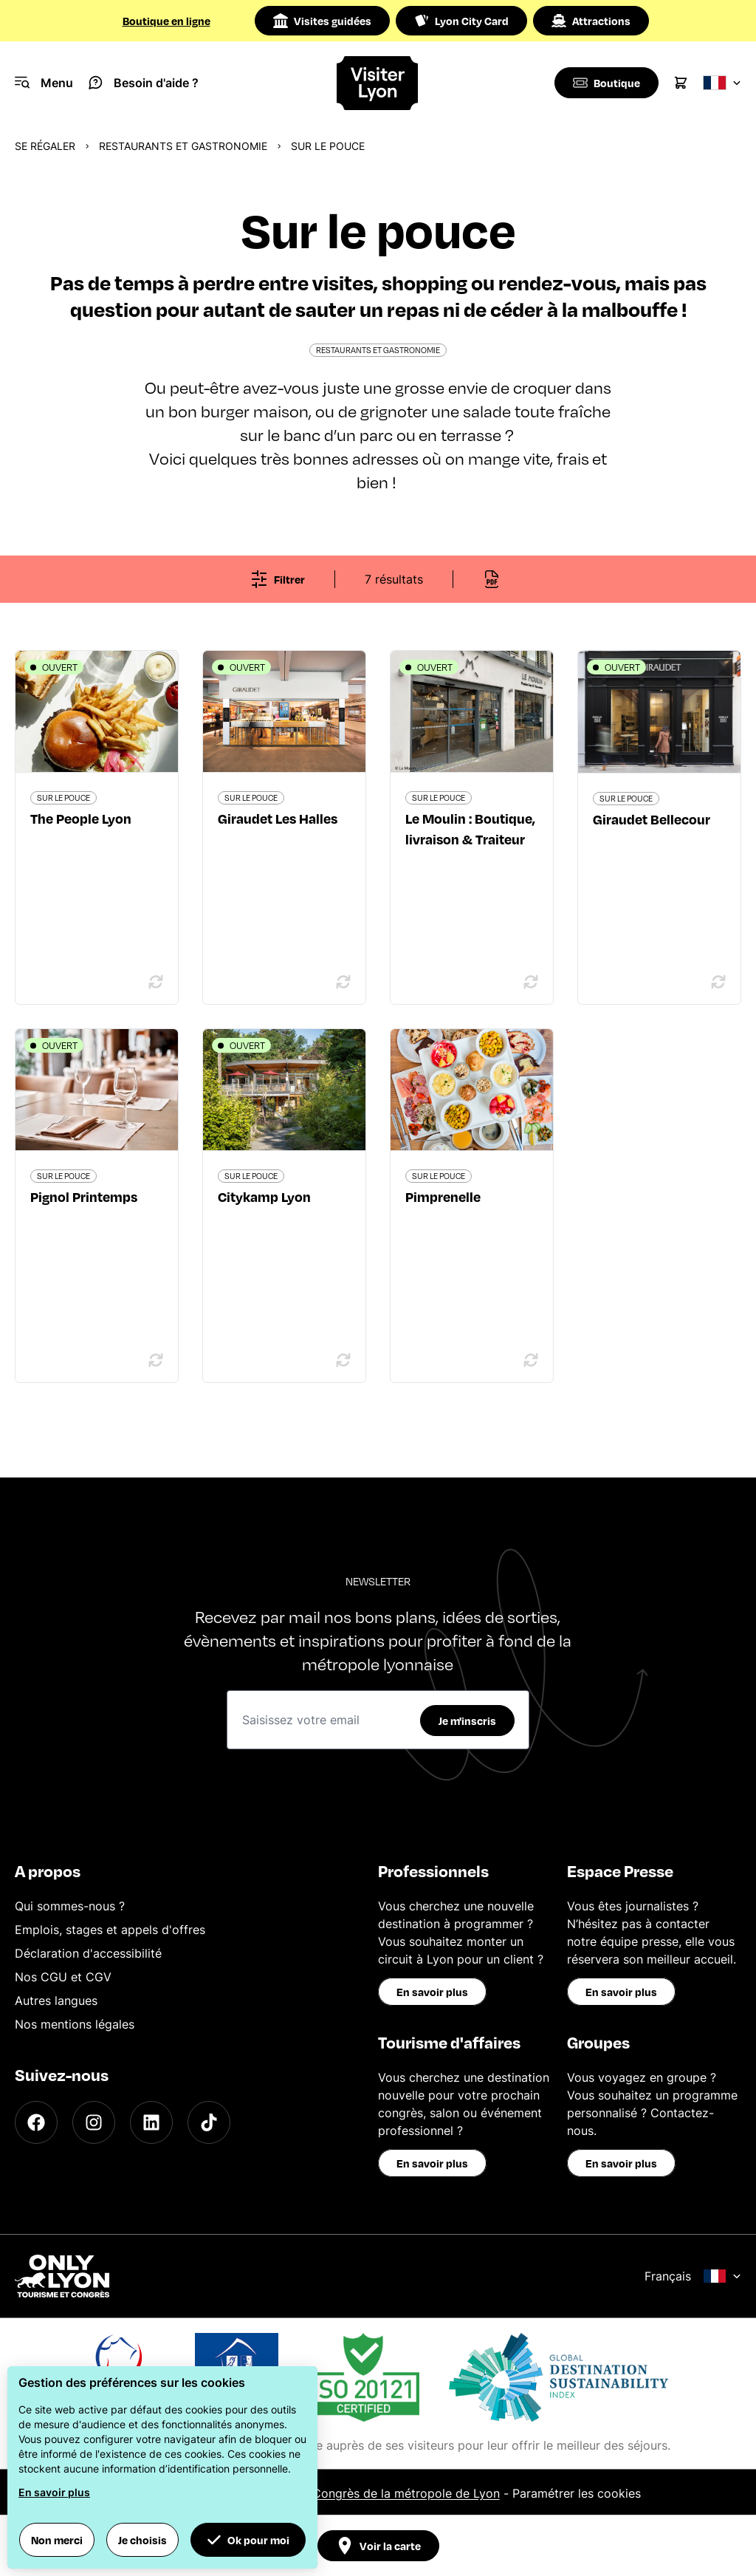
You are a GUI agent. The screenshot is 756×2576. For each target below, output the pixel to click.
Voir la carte (378, 2546)
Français (693, 2276)
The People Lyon (80, 818)
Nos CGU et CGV (63, 1976)
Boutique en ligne (166, 21)
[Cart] (680, 82)
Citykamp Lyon (264, 1196)
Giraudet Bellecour (651, 819)
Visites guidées (322, 20)
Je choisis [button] (142, 2539)
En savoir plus (432, 1991)
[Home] (378, 83)
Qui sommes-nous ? (70, 1906)
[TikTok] (209, 2122)
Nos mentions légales (74, 2024)
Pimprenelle (443, 1196)
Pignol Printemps (83, 1196)
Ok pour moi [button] (248, 2539)
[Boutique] (605, 82)
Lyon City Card (461, 20)
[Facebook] (36, 2122)
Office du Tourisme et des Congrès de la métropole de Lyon (332, 2493)
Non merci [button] (57, 2539)
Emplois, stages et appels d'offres (110, 1929)
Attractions (590, 20)
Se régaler (45, 146)
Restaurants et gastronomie (183, 146)
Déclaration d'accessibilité (88, 1953)
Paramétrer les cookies (576, 2493)
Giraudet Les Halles (277, 818)
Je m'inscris (467, 1720)
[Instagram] (93, 2122)
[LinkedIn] (151, 2122)
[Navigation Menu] (44, 83)
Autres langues (56, 2000)
